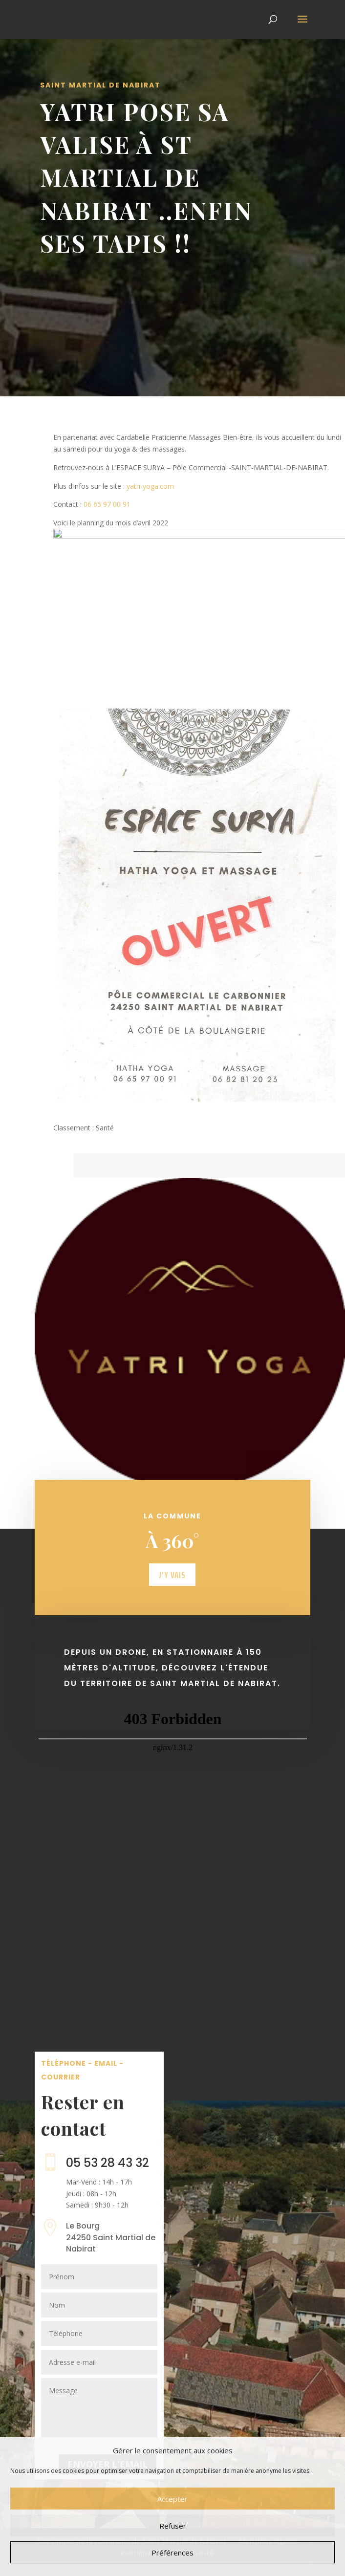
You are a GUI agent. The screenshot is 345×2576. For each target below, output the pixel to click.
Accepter (172, 2499)
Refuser (172, 2526)
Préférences (172, 2552)
